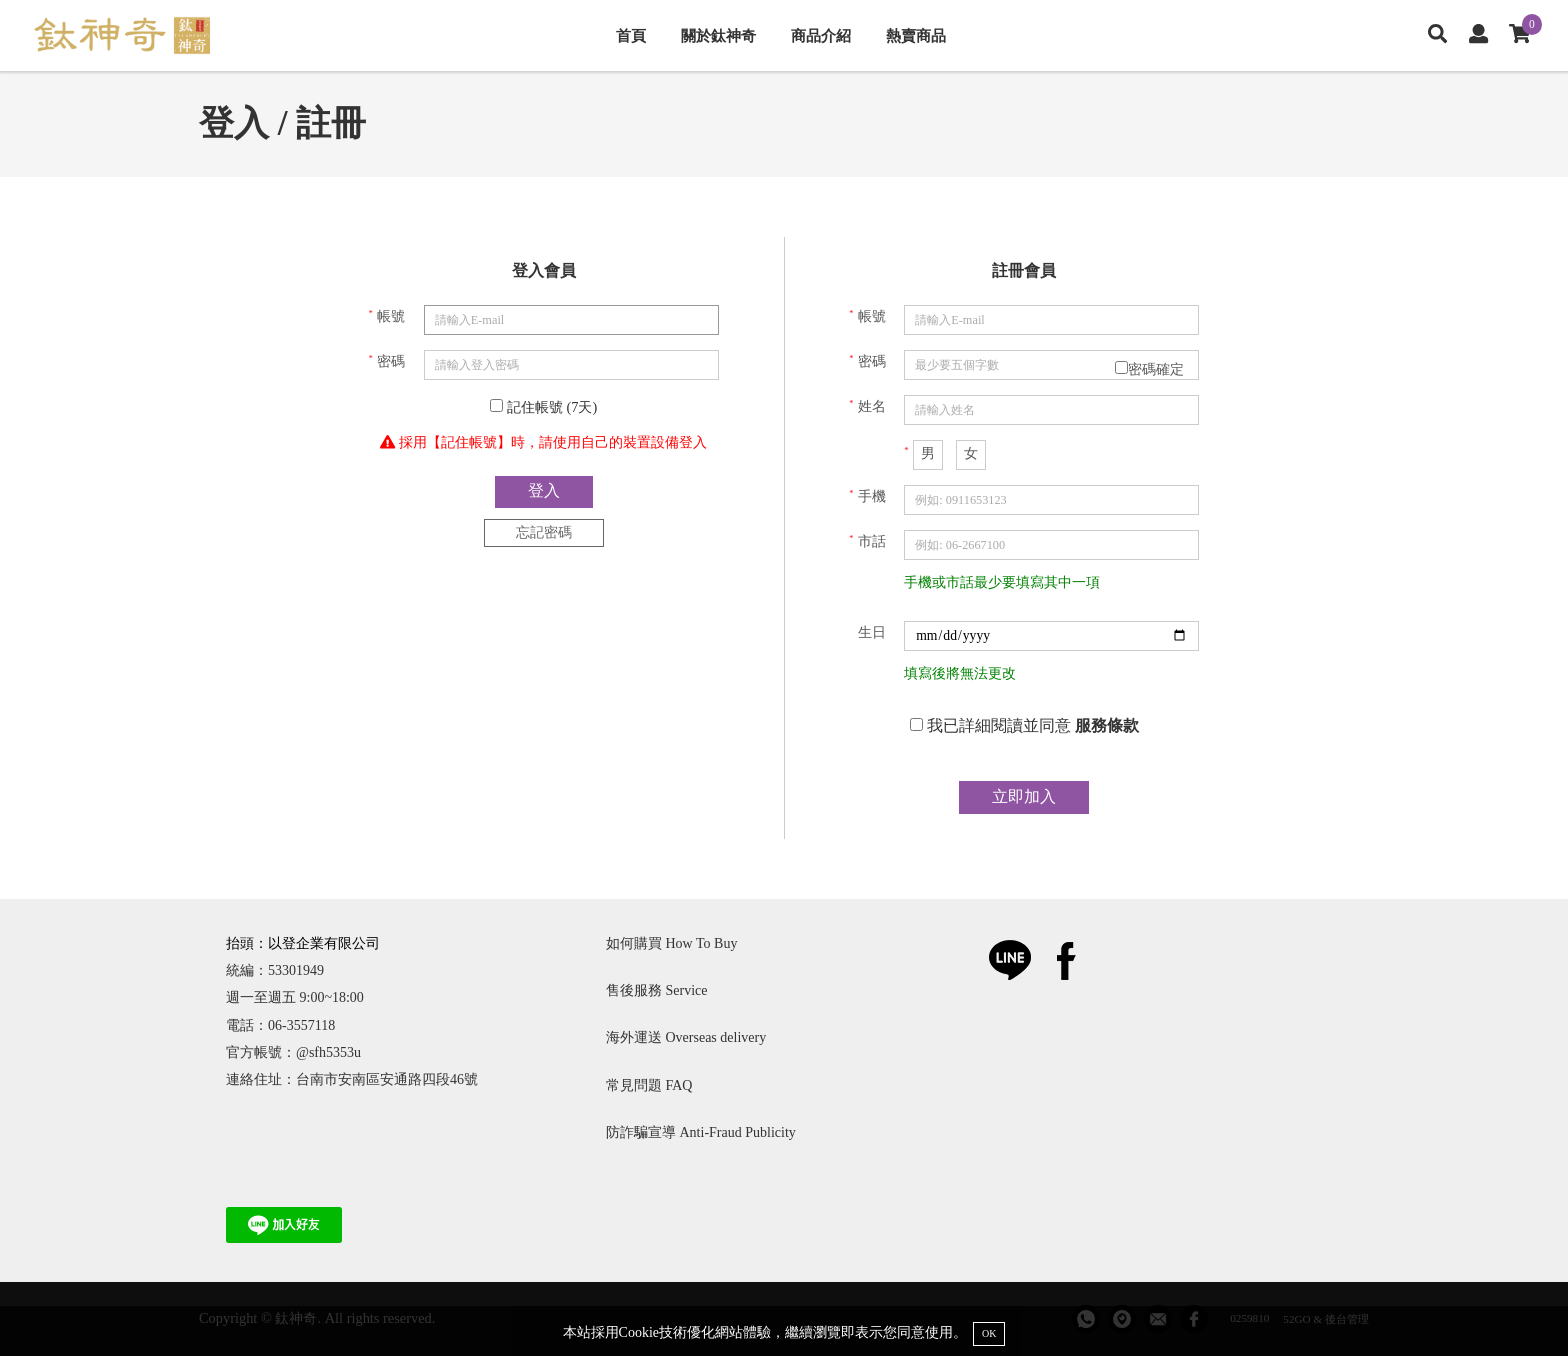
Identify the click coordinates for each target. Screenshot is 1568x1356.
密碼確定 (1149, 369)
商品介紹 (821, 35)
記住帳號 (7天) (543, 407)
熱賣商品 (916, 35)
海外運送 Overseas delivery (686, 1037)
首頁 (631, 35)
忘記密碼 (544, 532)
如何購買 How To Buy (671, 943)
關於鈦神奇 (718, 35)
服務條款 (1107, 725)
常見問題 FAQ (649, 1085)
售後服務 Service (656, 990)
